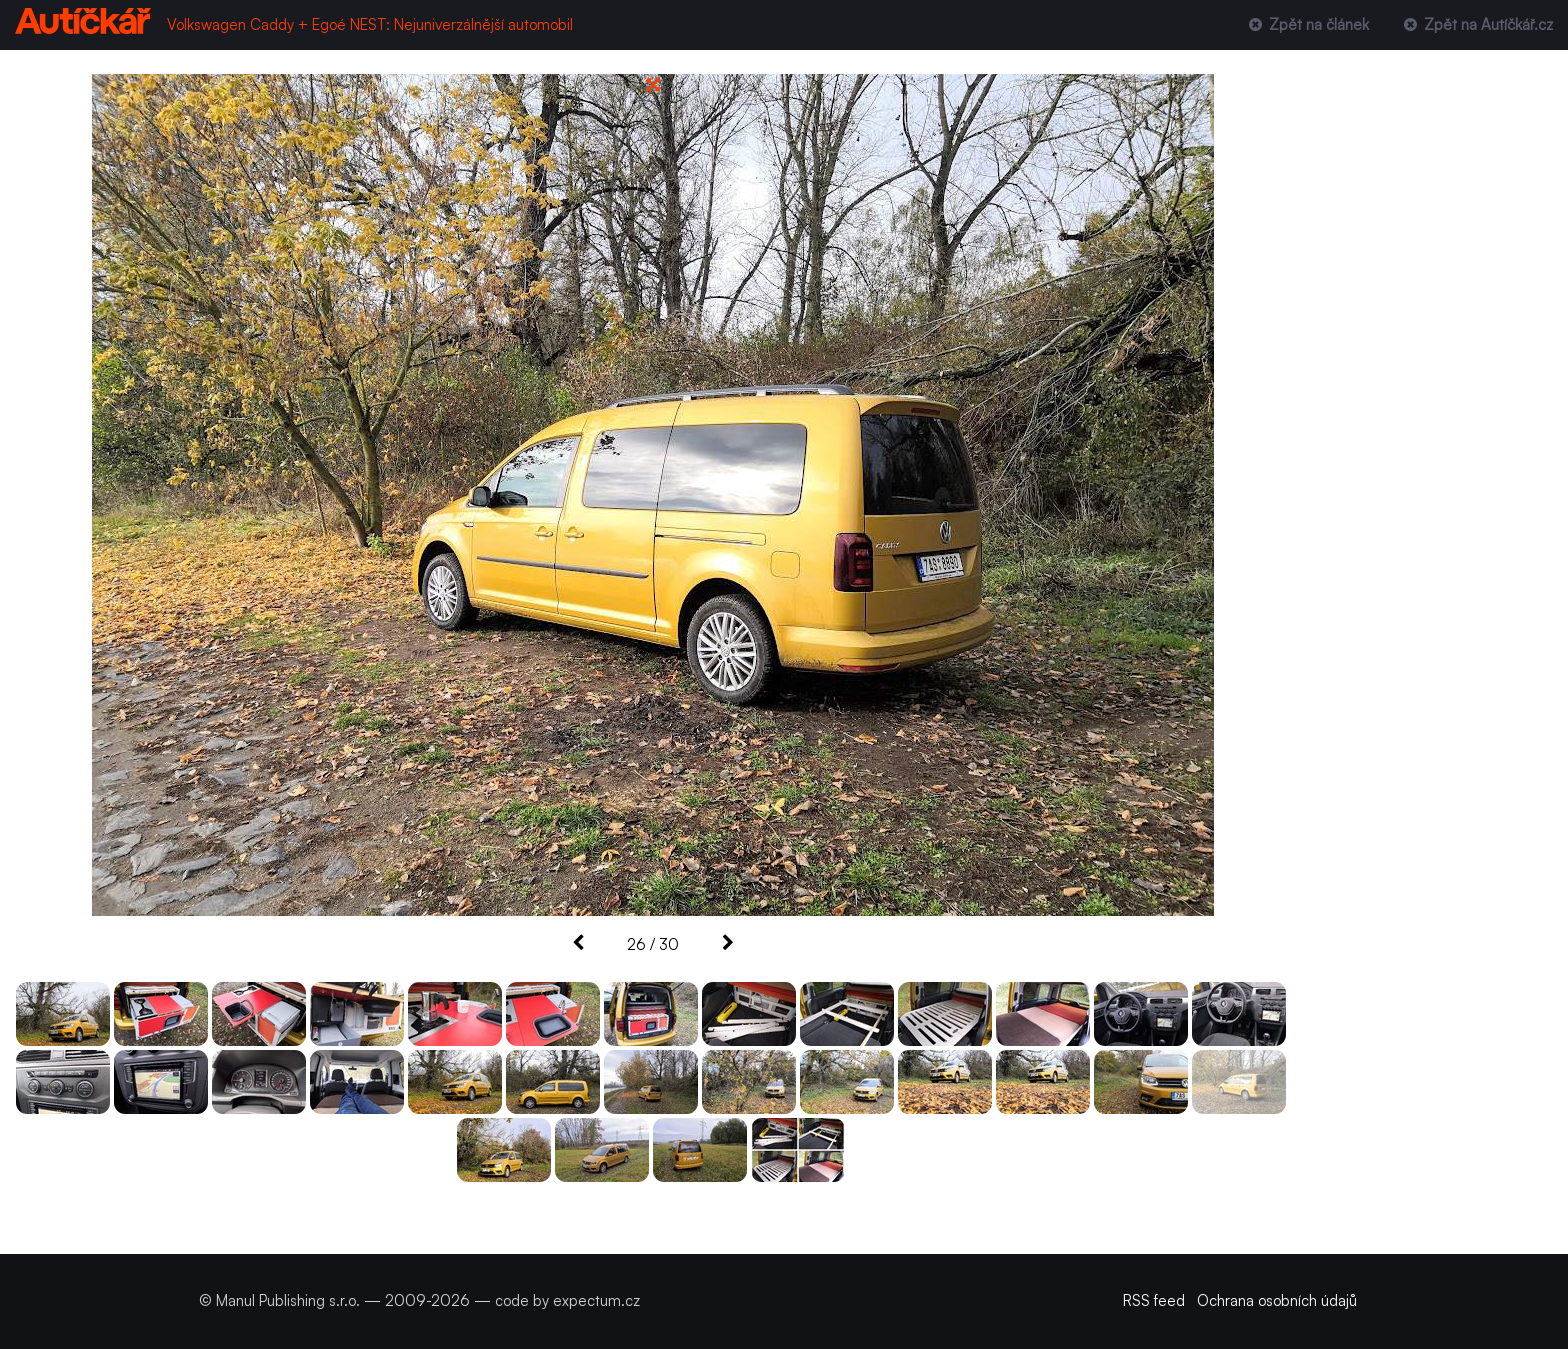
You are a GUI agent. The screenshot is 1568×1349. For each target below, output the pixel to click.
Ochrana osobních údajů (1277, 1300)
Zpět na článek (1306, 24)
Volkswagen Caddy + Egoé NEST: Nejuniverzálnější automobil (370, 24)
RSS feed (1154, 1300)
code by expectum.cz (567, 1300)
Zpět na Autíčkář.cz (1477, 24)
